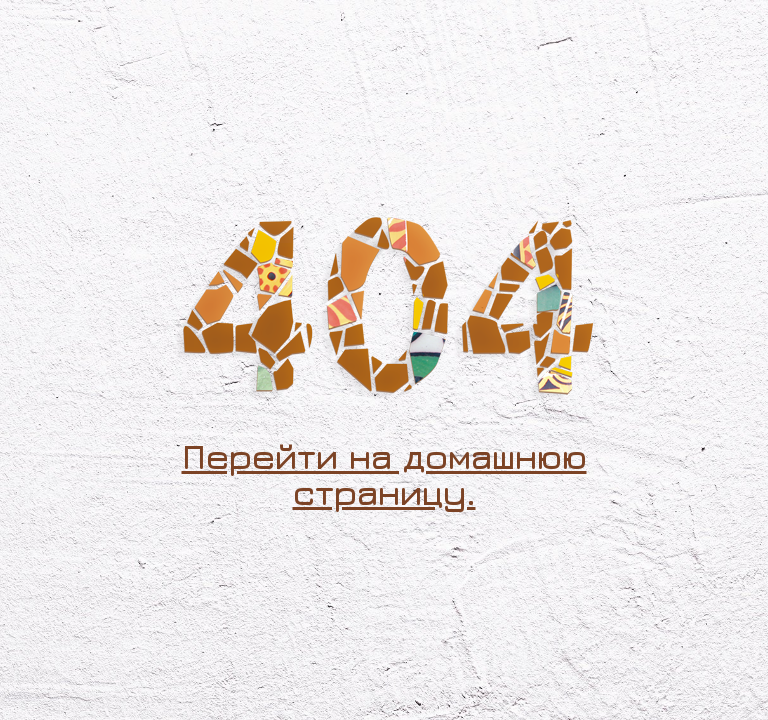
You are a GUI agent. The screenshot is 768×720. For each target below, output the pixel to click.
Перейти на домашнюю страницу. (384, 474)
